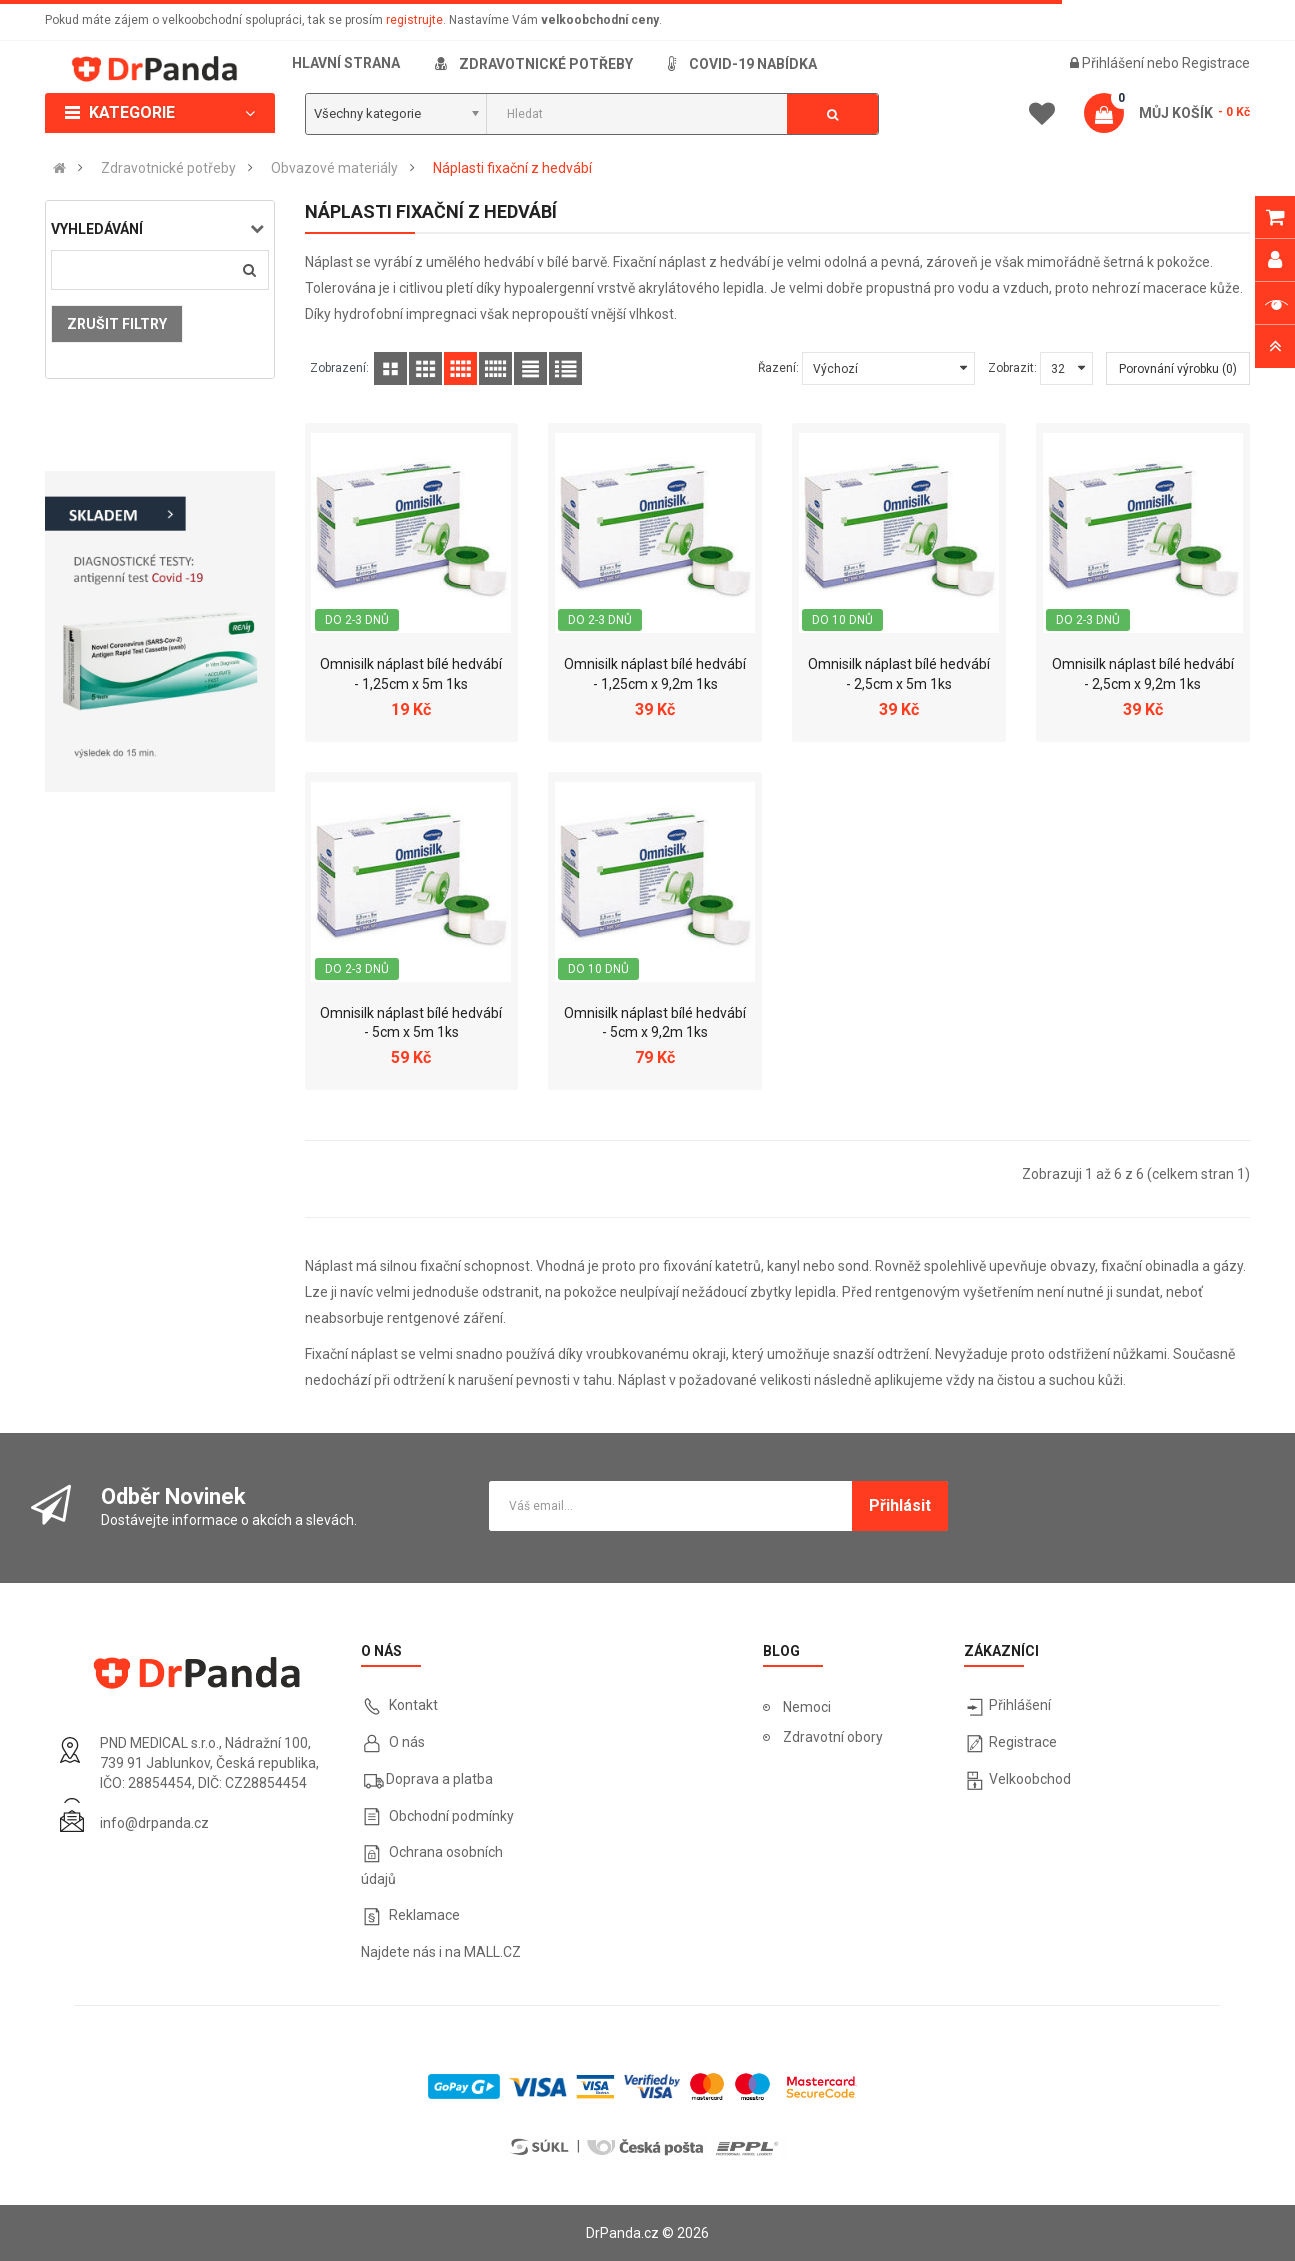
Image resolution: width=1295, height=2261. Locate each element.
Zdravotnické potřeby (168, 168)
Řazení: (778, 368)
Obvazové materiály (334, 168)
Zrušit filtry (117, 324)
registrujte (414, 20)
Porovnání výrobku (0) (1178, 369)
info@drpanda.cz (154, 1823)
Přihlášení (1114, 63)
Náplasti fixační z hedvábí (512, 168)
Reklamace (424, 1915)
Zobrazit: (1012, 368)
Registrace (1216, 63)
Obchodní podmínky (451, 1816)
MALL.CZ (492, 1952)
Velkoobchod (1030, 1779)
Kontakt (413, 1705)
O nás (405, 1742)
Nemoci (807, 1707)
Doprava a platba (439, 1779)
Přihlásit (900, 1505)
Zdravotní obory (833, 1737)
